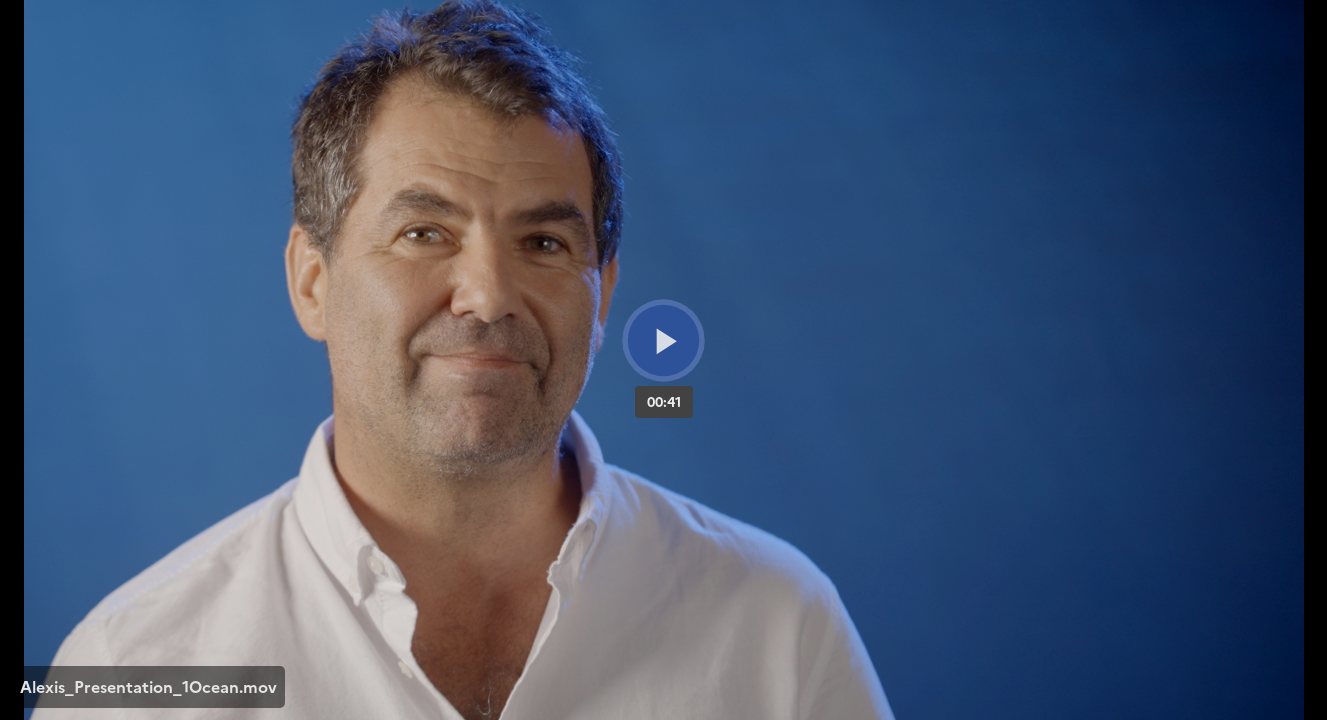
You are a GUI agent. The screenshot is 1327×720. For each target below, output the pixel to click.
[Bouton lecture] (663, 340)
